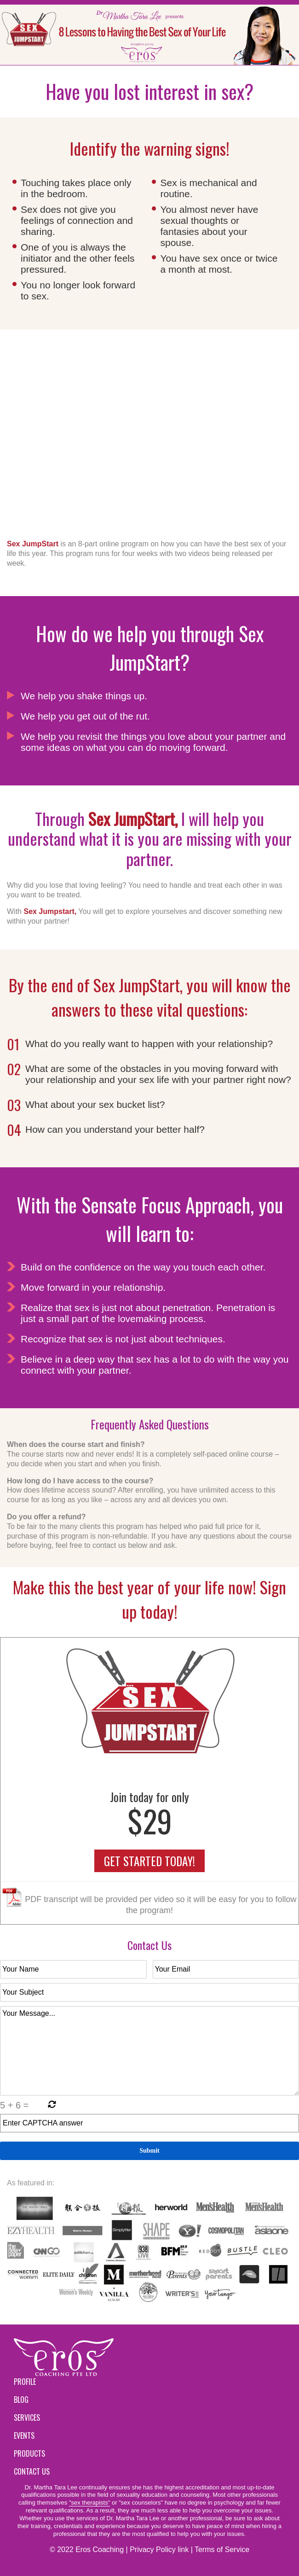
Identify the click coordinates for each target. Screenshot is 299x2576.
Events (24, 2435)
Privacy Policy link (159, 2549)
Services (27, 2417)
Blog (21, 2399)
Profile (25, 2381)
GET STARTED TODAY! (149, 1860)
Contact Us (32, 2471)
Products (29, 2453)
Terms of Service (222, 2549)
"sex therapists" (89, 2502)
